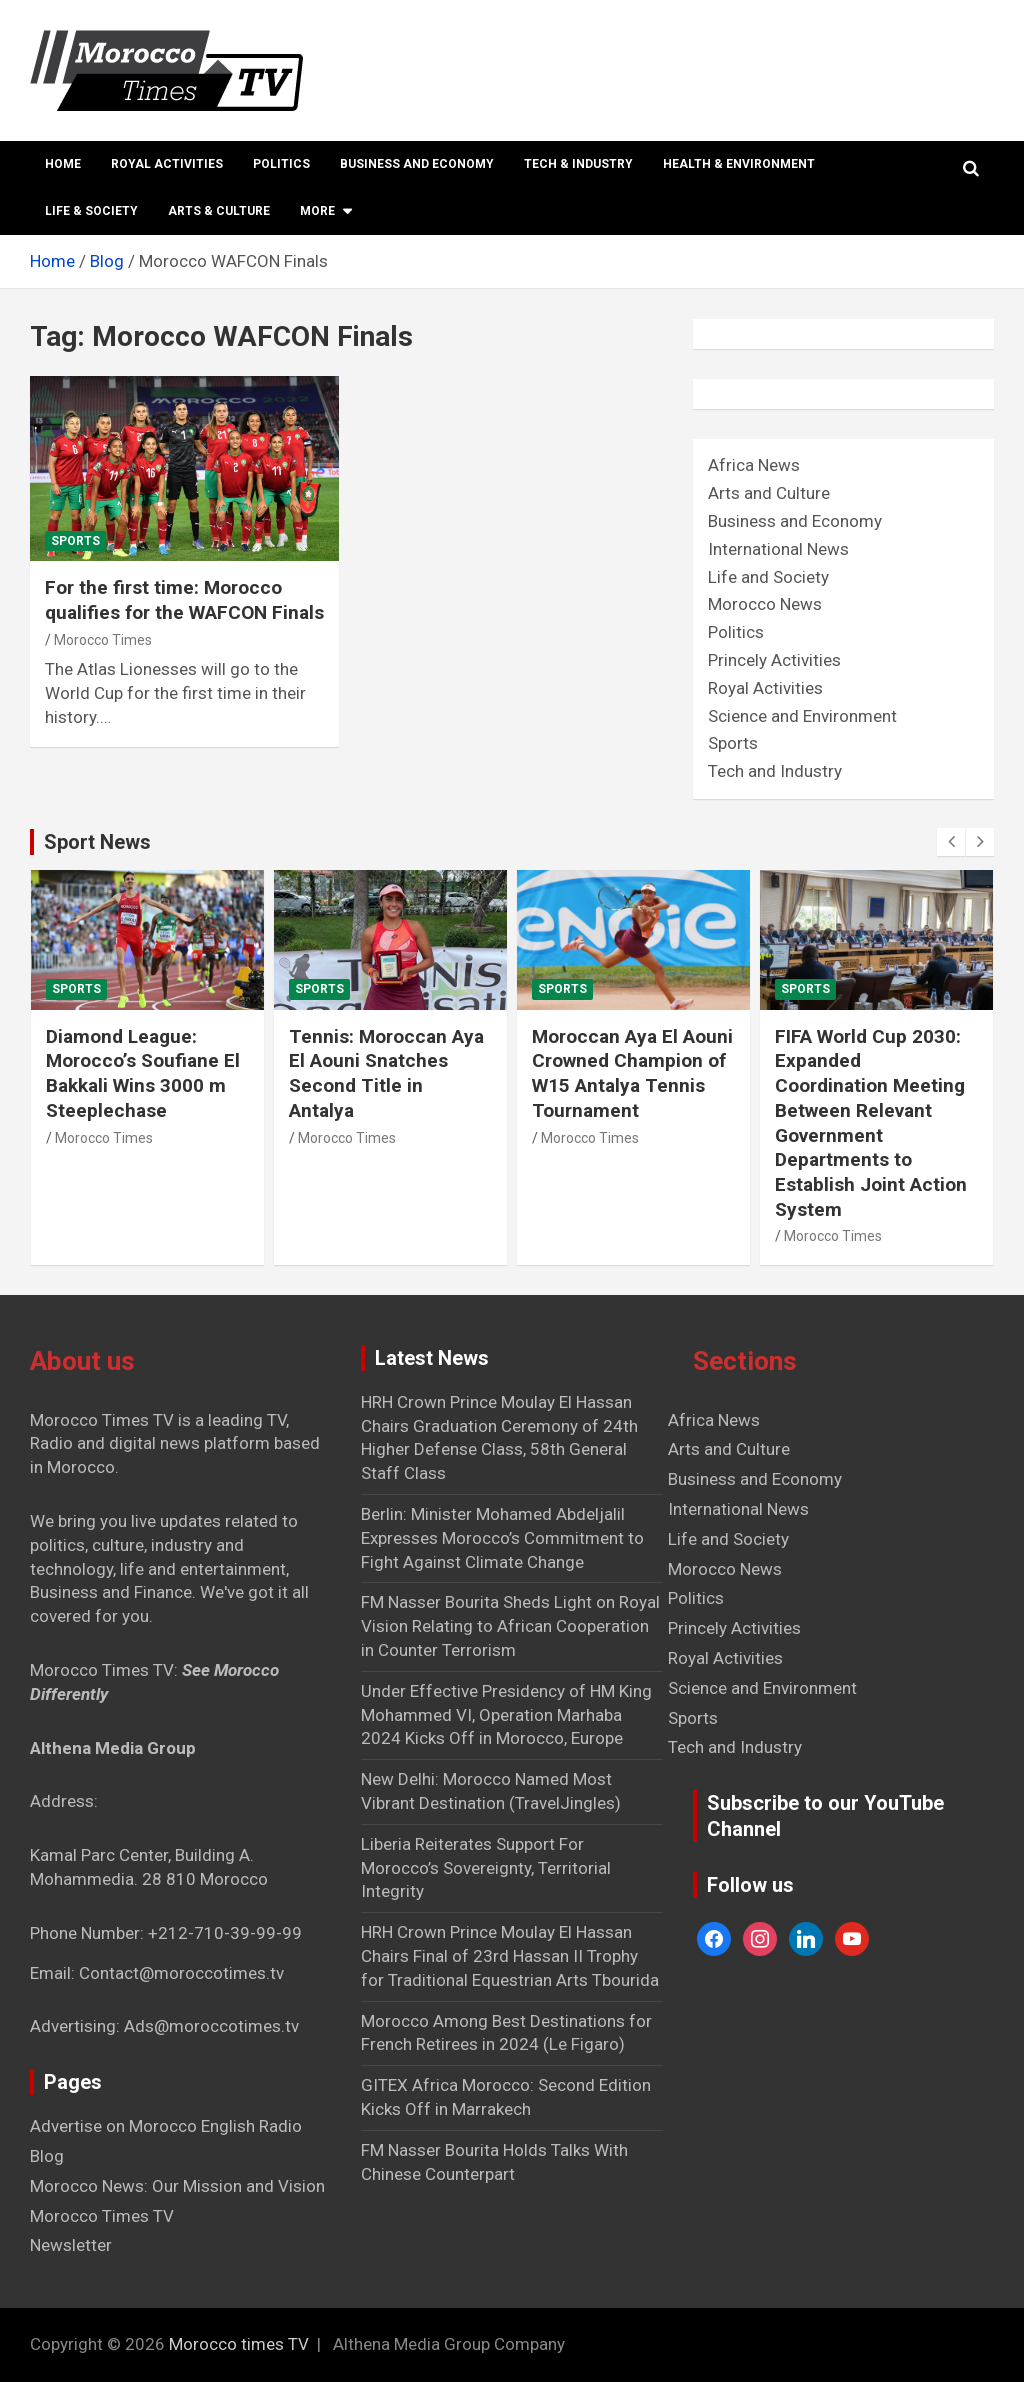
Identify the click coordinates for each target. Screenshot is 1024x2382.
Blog (47, 2156)
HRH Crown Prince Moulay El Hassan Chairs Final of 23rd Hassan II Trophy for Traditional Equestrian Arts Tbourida (510, 1956)
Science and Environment (802, 716)
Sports (75, 541)
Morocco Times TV (102, 2216)
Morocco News (765, 604)
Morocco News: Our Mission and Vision (177, 2186)
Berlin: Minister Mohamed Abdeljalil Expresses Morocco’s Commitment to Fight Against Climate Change (502, 1538)
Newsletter (71, 2245)
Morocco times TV (239, 2344)
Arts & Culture (219, 211)
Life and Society (768, 577)
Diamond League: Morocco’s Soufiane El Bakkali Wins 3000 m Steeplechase (143, 1073)
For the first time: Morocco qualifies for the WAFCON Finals (184, 600)
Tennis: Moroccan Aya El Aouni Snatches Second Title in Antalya (386, 1073)
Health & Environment (739, 164)
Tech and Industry (775, 771)
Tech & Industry (578, 164)
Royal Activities (167, 164)
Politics (281, 164)
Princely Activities (774, 660)
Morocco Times (103, 640)
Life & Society (91, 211)
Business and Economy (417, 164)
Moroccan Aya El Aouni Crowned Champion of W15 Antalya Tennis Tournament (632, 1073)
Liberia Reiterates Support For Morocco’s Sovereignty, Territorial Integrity (486, 1868)
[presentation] (951, 842)
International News (778, 549)
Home (63, 164)
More (317, 211)
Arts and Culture (769, 493)
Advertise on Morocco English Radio (166, 2126)
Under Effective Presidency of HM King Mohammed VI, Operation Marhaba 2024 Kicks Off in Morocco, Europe (506, 1715)
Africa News (754, 465)
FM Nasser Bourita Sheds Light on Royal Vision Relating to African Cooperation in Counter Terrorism (510, 1626)
